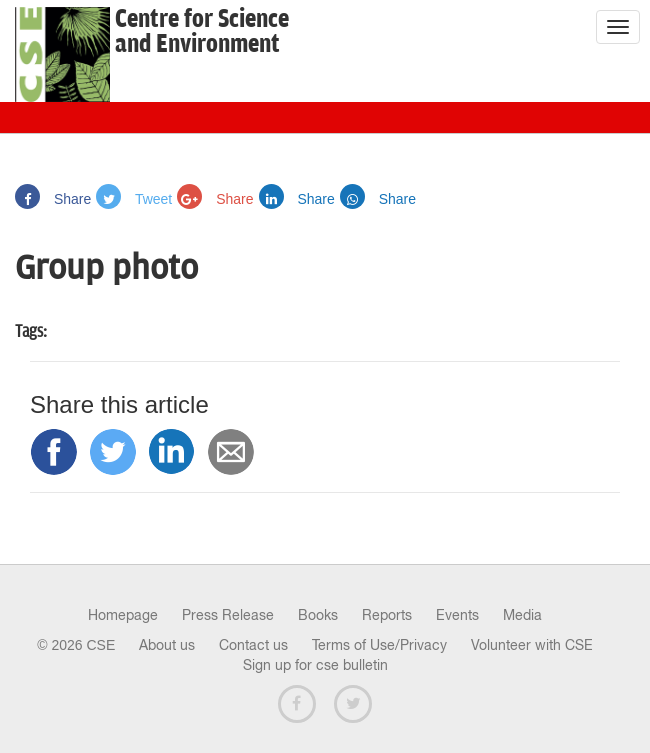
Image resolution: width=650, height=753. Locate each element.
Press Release (228, 615)
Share (53, 199)
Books (318, 615)
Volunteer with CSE (532, 645)
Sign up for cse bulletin (315, 665)
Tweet (134, 199)
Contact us (253, 645)
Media (522, 615)
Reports (387, 615)
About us (167, 645)
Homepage (123, 615)
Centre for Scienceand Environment (202, 32)
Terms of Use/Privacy (379, 645)
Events (457, 615)
